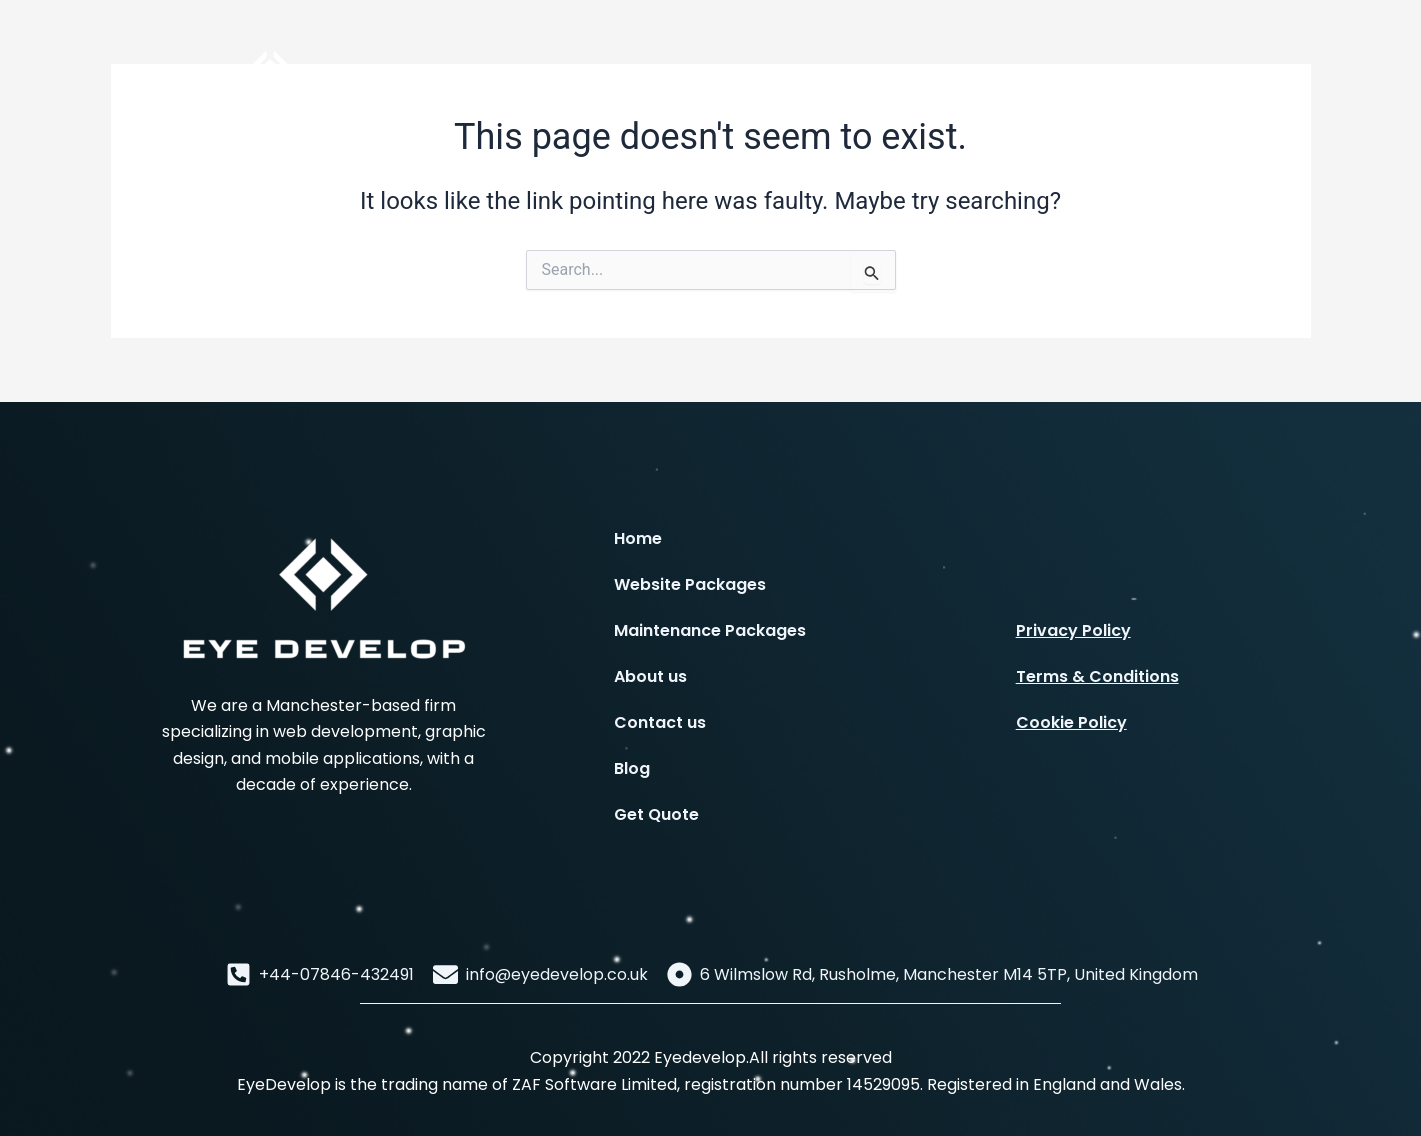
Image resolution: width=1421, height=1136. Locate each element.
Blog (632, 768)
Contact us (660, 722)
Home (638, 538)
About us (650, 676)
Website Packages (690, 584)
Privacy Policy (1073, 630)
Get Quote (656, 814)
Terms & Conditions (1097, 676)
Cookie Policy (1071, 722)
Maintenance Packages (710, 630)
